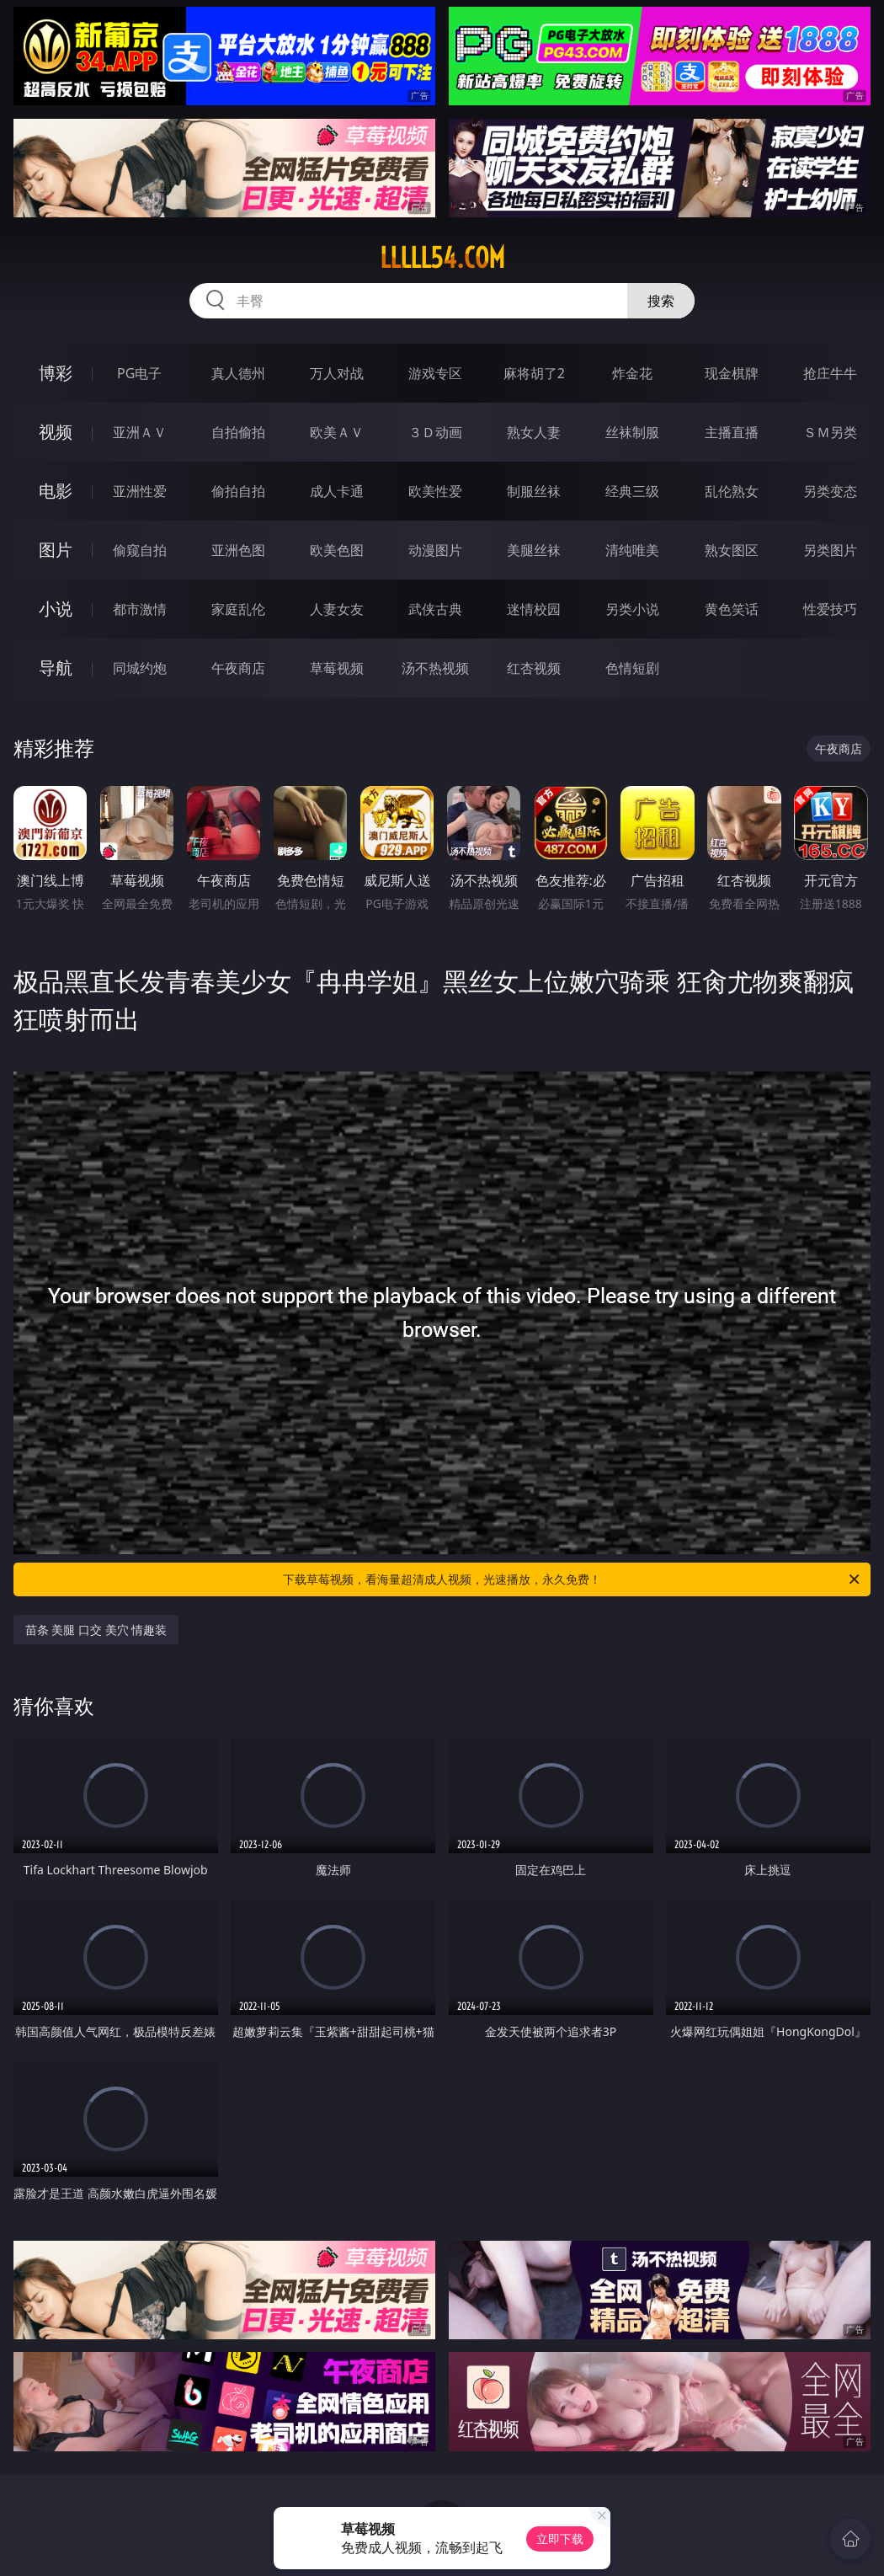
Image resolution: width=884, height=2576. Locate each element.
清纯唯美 (632, 550)
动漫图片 (435, 550)
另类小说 (632, 609)
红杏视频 (534, 668)
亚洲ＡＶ (140, 432)
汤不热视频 (435, 668)
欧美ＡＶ (337, 432)
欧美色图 (337, 550)
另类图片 (830, 550)
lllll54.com (442, 258)
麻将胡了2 (534, 373)
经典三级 (632, 491)
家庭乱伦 (238, 609)
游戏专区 (435, 373)
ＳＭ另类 (830, 432)
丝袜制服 (632, 432)
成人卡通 (337, 491)
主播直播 (732, 432)
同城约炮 (140, 668)
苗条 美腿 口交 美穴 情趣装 (96, 1630)
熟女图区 (732, 550)
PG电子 (139, 373)
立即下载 (559, 2539)
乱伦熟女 (732, 491)
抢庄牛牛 (830, 373)
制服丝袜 (534, 491)
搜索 (660, 300)
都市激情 (140, 609)
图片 (55, 549)
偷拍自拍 (238, 491)
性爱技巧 (830, 609)
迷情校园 (534, 609)
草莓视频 (337, 668)
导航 (55, 667)
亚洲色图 (238, 550)
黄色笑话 (732, 609)
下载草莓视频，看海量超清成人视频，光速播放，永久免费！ (572, 1579)
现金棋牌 (732, 373)
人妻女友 (337, 609)
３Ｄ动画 (435, 432)
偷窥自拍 (140, 550)
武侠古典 (435, 609)
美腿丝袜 (534, 550)
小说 (55, 608)
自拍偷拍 (238, 432)
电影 (55, 490)
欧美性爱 (435, 491)
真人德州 (238, 373)
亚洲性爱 (140, 491)
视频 (55, 431)
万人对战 (337, 373)
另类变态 (830, 491)
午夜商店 (238, 668)
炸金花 (632, 373)
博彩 (55, 372)
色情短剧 (632, 668)
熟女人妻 (534, 432)
